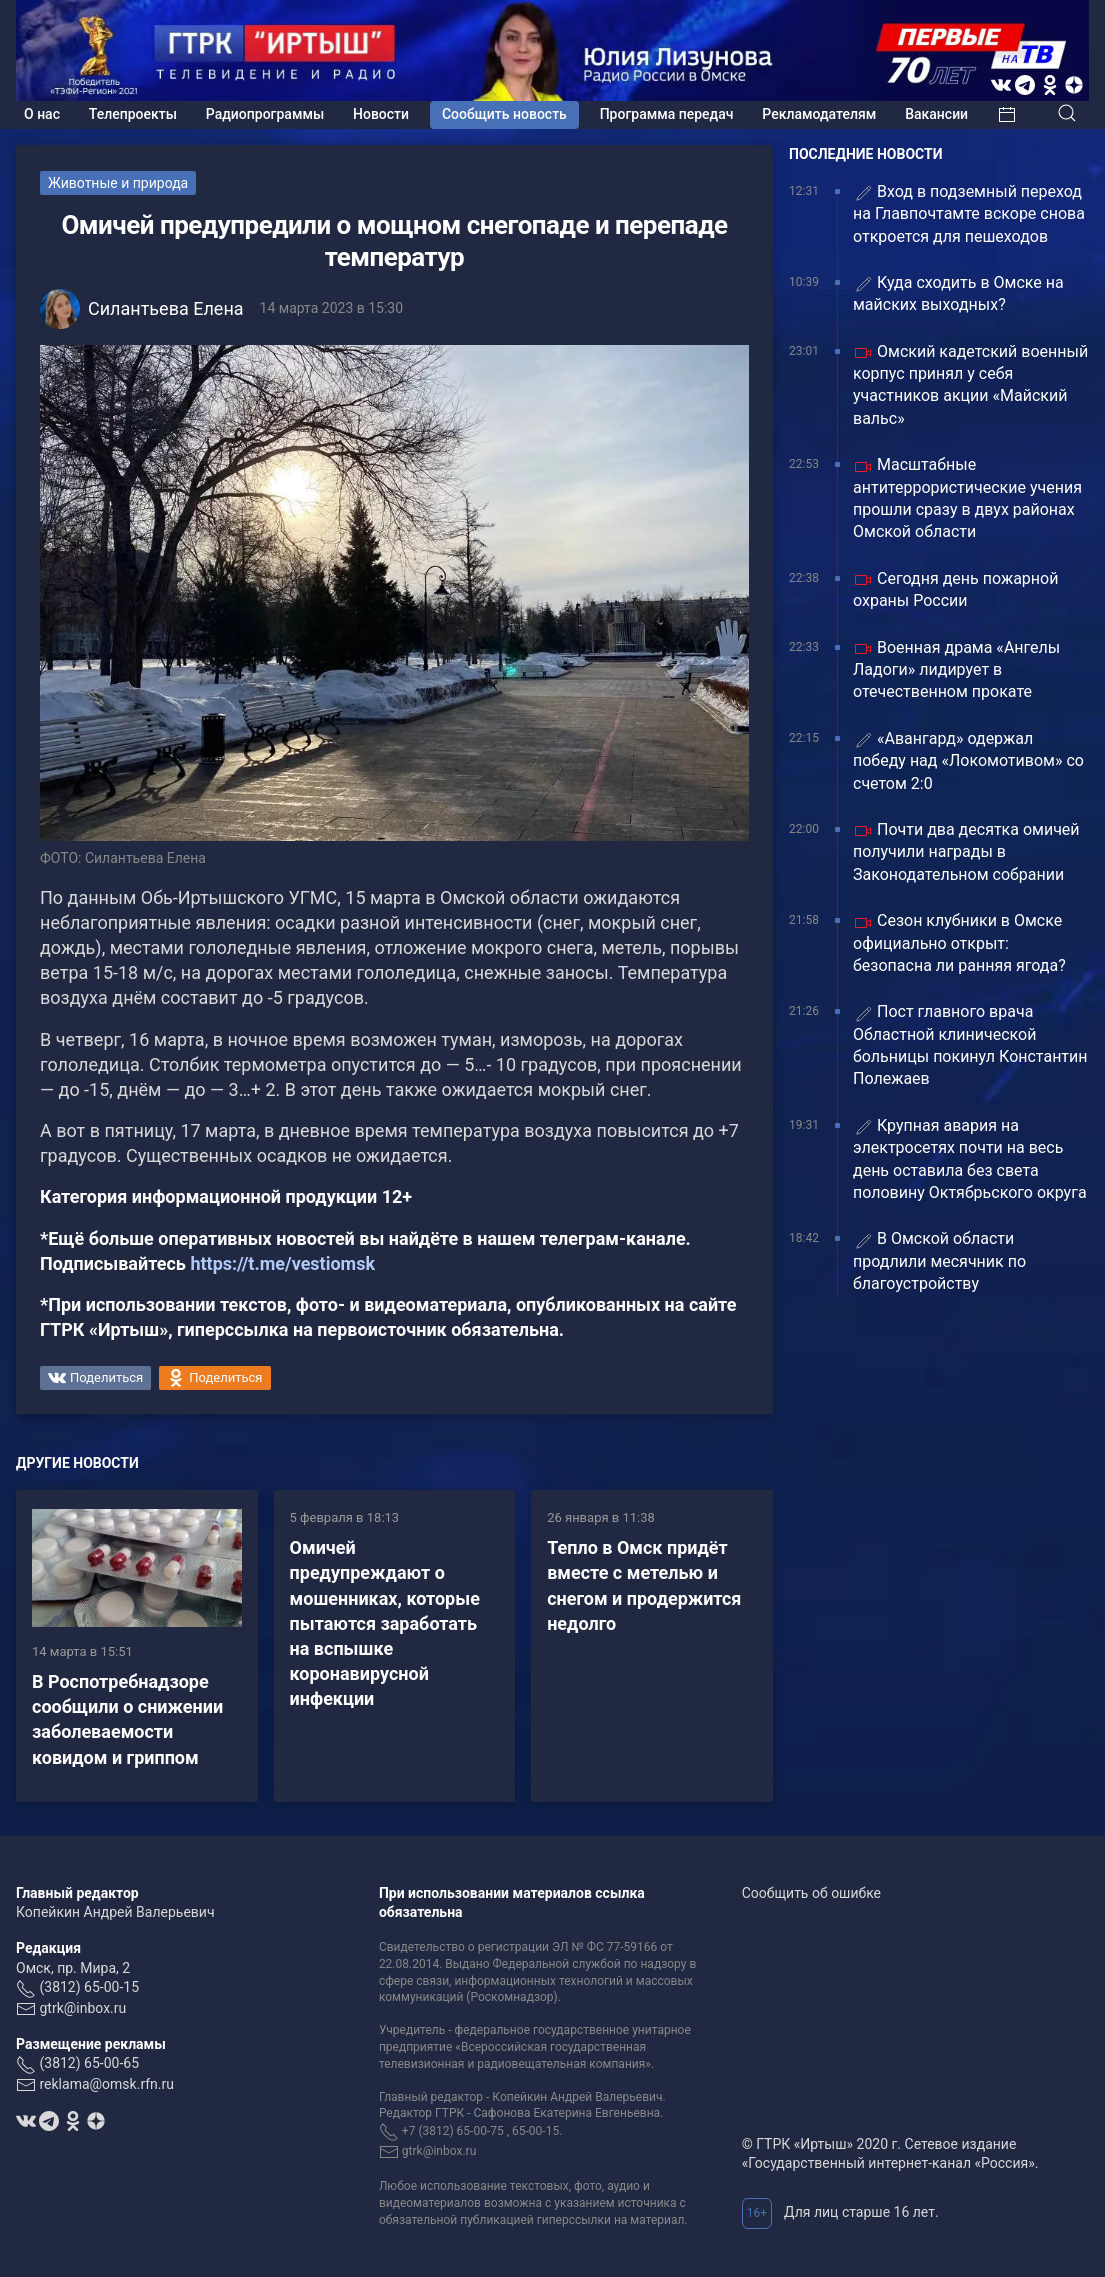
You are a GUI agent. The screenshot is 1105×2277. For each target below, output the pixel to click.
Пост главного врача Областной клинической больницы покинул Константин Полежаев (970, 1045)
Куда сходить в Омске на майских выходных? (958, 293)
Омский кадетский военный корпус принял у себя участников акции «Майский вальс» (970, 385)
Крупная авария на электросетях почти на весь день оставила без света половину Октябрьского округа (970, 1159)
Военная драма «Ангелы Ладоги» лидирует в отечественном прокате (956, 670)
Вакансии (936, 114)
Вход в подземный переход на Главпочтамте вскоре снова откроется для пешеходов (969, 214)
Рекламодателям (819, 114)
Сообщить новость (504, 114)
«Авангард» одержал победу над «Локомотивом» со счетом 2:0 (968, 761)
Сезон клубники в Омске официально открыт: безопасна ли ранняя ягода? (959, 943)
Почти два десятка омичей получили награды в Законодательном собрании (966, 852)
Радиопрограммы (265, 114)
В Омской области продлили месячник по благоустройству (939, 1261)
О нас (42, 114)
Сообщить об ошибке (811, 1893)
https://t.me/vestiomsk (282, 1263)
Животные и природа (118, 183)
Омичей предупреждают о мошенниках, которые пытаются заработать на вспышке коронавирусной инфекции (385, 1623)
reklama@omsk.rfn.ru (106, 2084)
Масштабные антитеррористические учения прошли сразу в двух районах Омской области (967, 498)
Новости (381, 114)
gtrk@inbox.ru (82, 2008)
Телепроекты (133, 114)
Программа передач (667, 114)
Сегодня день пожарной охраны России (955, 589)
